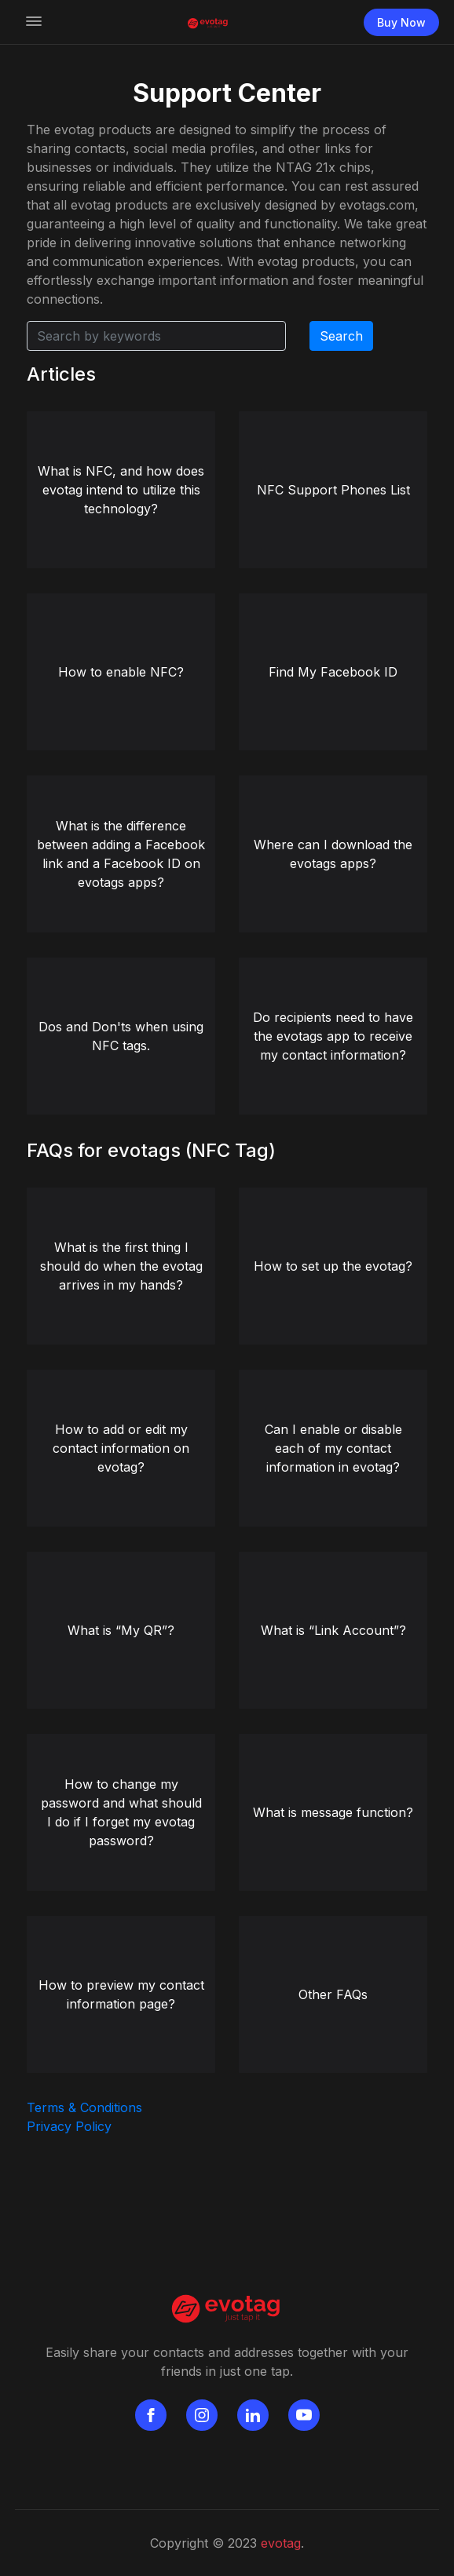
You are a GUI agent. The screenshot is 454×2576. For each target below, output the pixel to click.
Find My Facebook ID (333, 672)
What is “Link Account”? (333, 1630)
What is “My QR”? (121, 1630)
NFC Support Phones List (333, 490)
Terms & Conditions (84, 2107)
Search (341, 336)
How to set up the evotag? (333, 1266)
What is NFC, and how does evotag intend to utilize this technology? (121, 489)
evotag (281, 2543)
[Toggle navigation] (34, 22)
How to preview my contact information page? (121, 1994)
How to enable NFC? (121, 672)
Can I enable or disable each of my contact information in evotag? (333, 1448)
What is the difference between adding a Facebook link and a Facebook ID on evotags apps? (121, 854)
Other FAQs (333, 1994)
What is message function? (333, 1812)
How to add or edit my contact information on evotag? (121, 1448)
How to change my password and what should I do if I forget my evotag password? (121, 1812)
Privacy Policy (69, 2126)
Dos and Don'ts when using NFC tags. (120, 1036)
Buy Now (401, 22)
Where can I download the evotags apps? (333, 854)
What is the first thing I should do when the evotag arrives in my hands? (121, 1266)
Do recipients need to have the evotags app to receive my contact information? (333, 1036)
